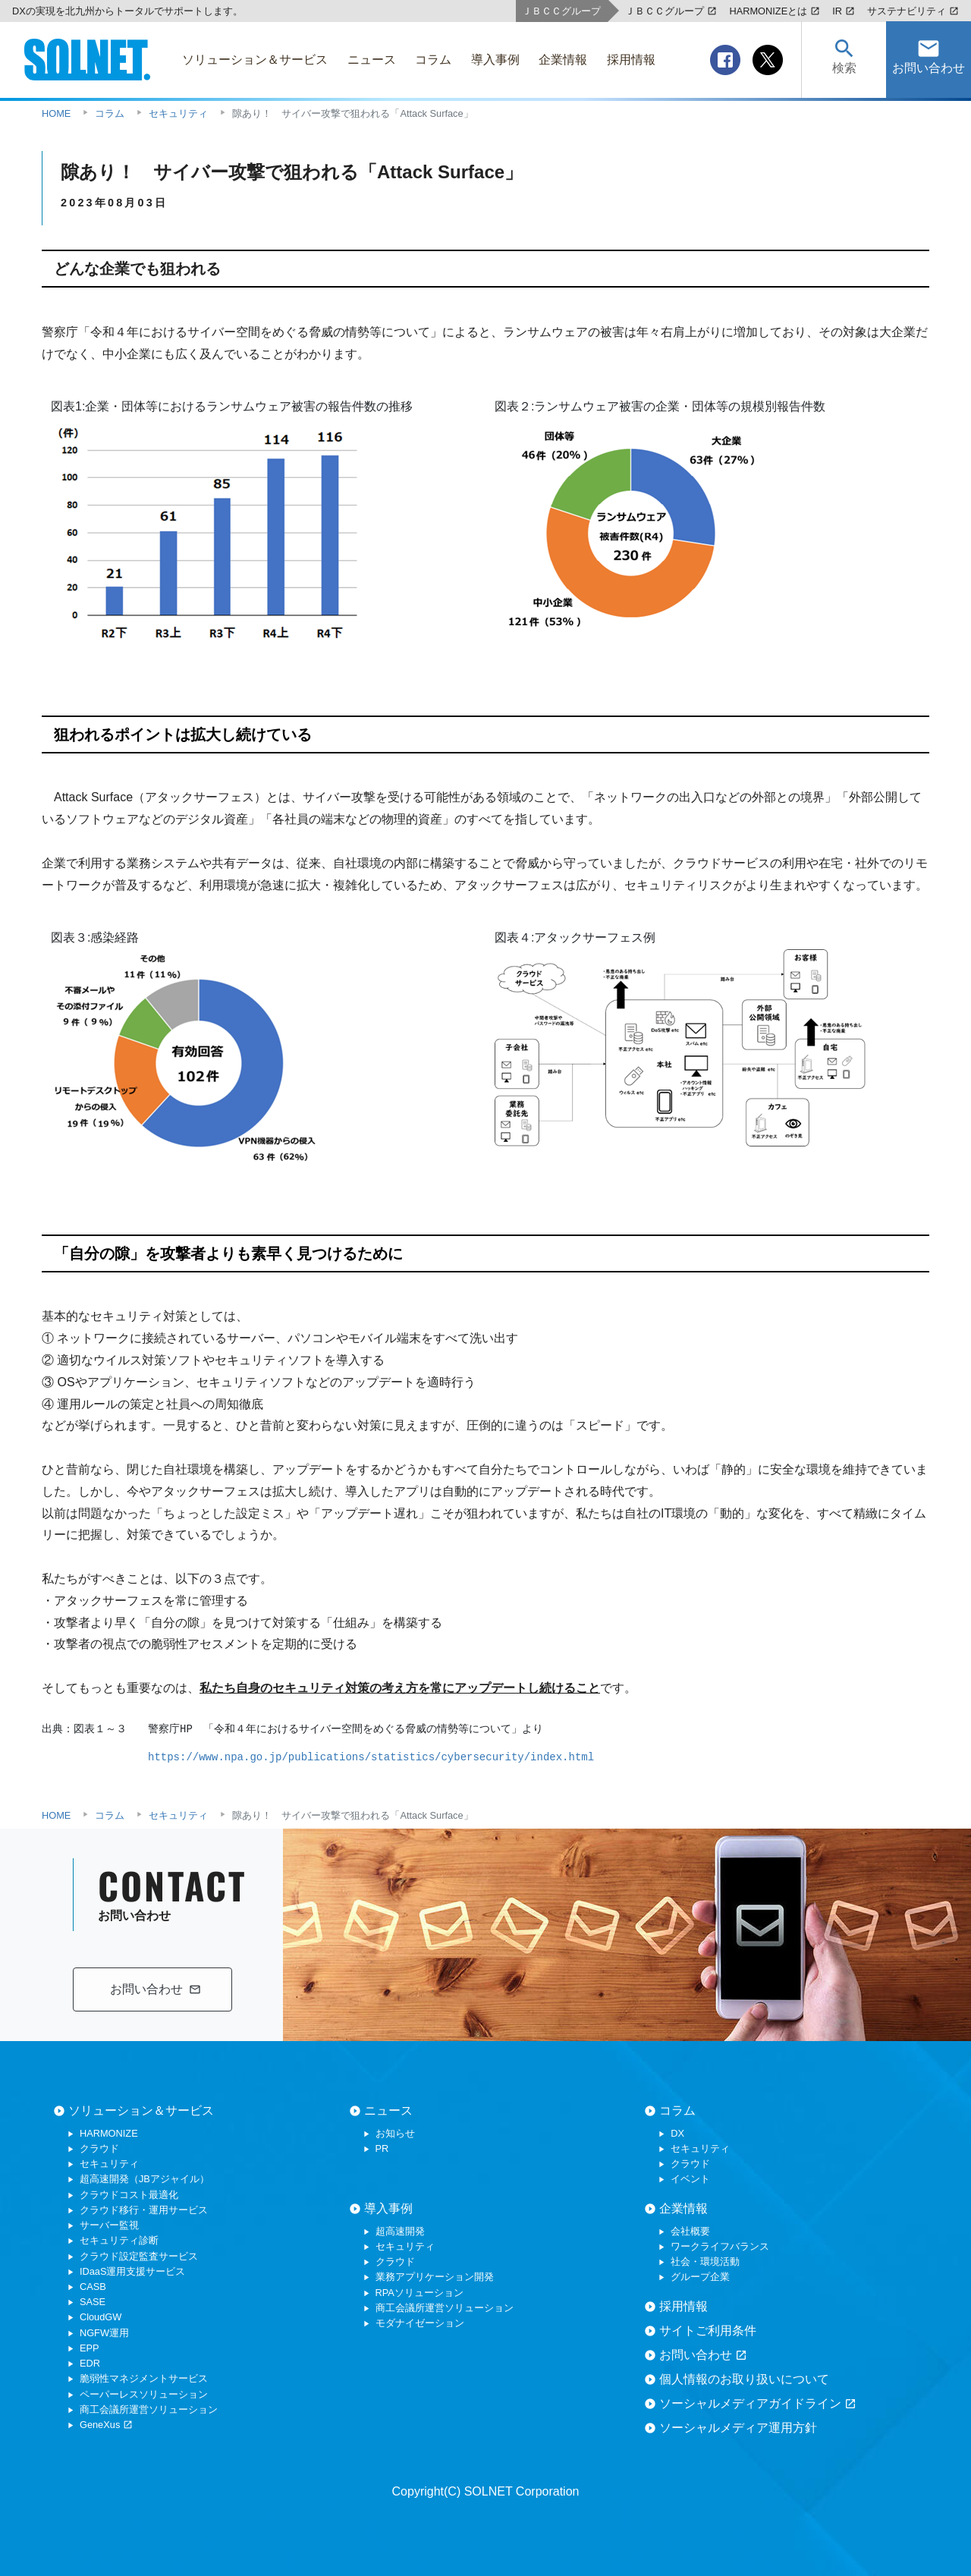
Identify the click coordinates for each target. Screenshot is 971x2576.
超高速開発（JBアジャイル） (144, 2178)
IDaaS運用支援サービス (133, 2271)
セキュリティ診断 (119, 2240)
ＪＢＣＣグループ (671, 11)
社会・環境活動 (705, 2261)
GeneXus (106, 2424)
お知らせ (395, 2133)
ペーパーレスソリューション (144, 2394)
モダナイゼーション (420, 2323)
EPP (89, 2348)
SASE (92, 2301)
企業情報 (683, 2208)
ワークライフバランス (720, 2246)
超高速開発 (400, 2231)
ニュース (388, 2110)
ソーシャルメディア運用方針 (738, 2427)
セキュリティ (109, 2163)
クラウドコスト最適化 (129, 2194)
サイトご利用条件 (707, 2330)
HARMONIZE (109, 2133)
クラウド (99, 2148)
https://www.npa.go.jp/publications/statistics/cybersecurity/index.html (371, 1757)
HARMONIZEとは (774, 11)
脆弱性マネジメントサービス (144, 2378)
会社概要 (690, 2231)
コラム (677, 2110)
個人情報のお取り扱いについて (744, 2379)
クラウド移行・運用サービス (144, 2210)
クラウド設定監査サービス (139, 2256)
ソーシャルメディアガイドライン (757, 2404)
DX (677, 2133)
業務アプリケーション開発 (435, 2276)
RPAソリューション (420, 2292)
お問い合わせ (703, 2355)
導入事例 (388, 2208)
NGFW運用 (104, 2333)
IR (843, 11)
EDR (90, 2363)
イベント (690, 2178)
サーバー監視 (109, 2225)
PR (382, 2148)
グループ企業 (700, 2276)
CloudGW (100, 2317)
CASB (93, 2286)
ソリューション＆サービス (141, 2110)
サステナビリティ (913, 11)
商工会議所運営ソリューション (149, 2409)
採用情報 (683, 2306)
